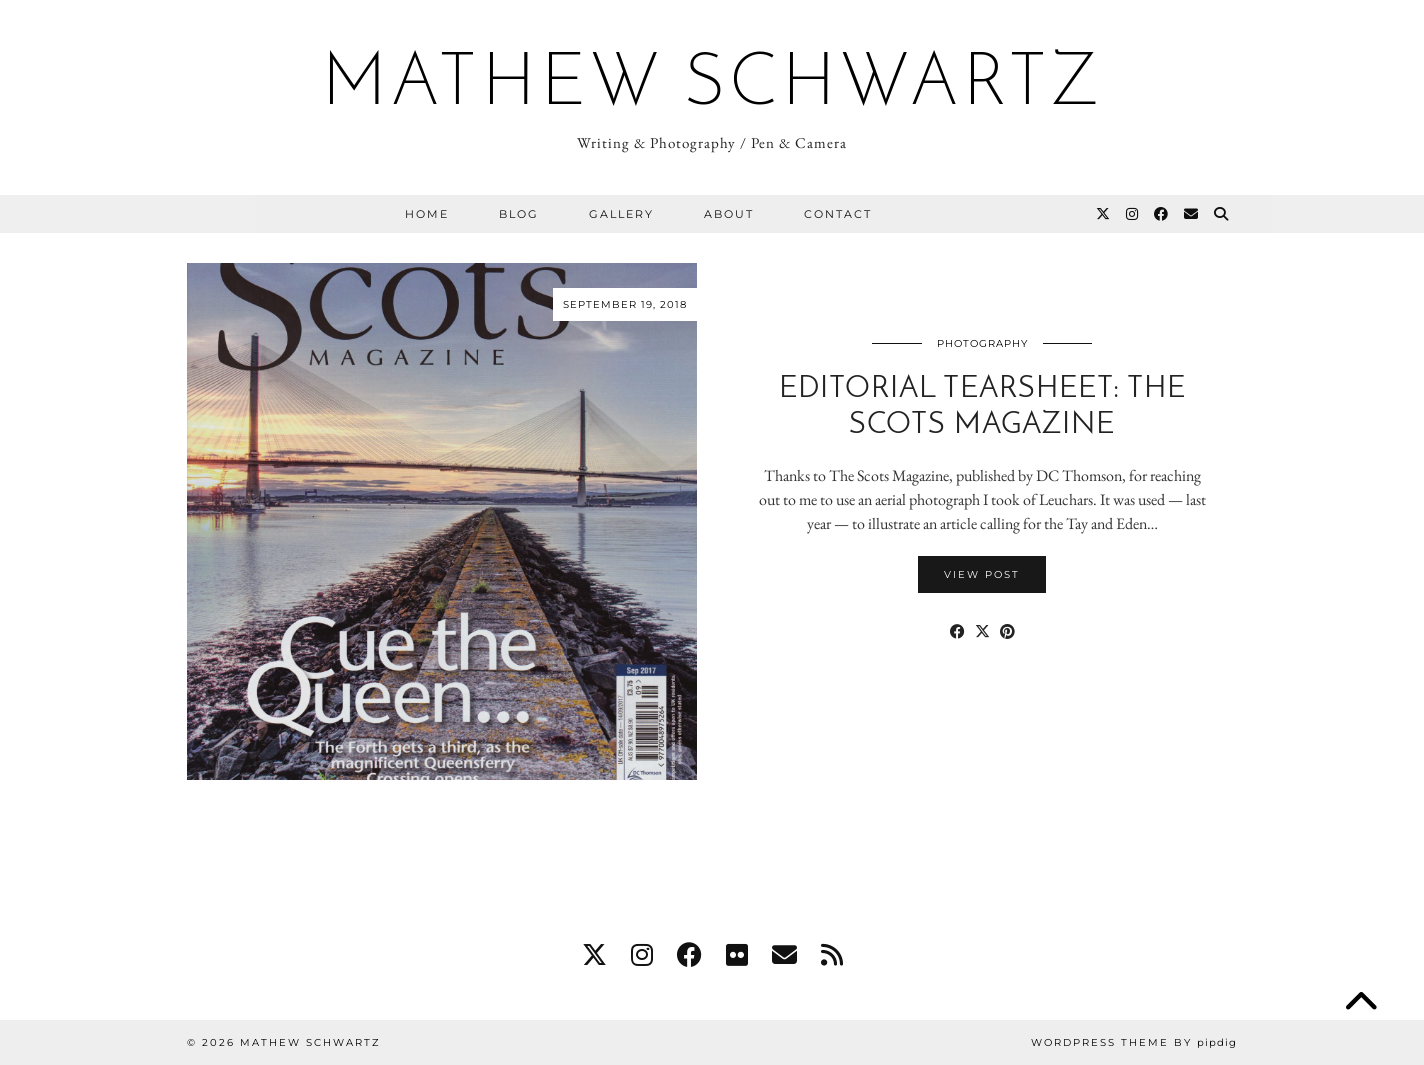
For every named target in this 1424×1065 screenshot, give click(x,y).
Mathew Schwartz (712, 86)
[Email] (1192, 214)
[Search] (1222, 214)
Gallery (621, 214)
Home (427, 214)
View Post (982, 574)
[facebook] (689, 955)
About (729, 214)
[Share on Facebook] (957, 632)
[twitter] (594, 955)
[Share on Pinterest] (1007, 632)
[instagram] (642, 955)
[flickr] (737, 955)
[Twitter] (1104, 214)
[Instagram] (1133, 214)
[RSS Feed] (832, 955)
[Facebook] (1162, 214)
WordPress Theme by (1134, 1042)
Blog (519, 214)
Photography (982, 343)
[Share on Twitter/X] (982, 632)
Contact (838, 214)
